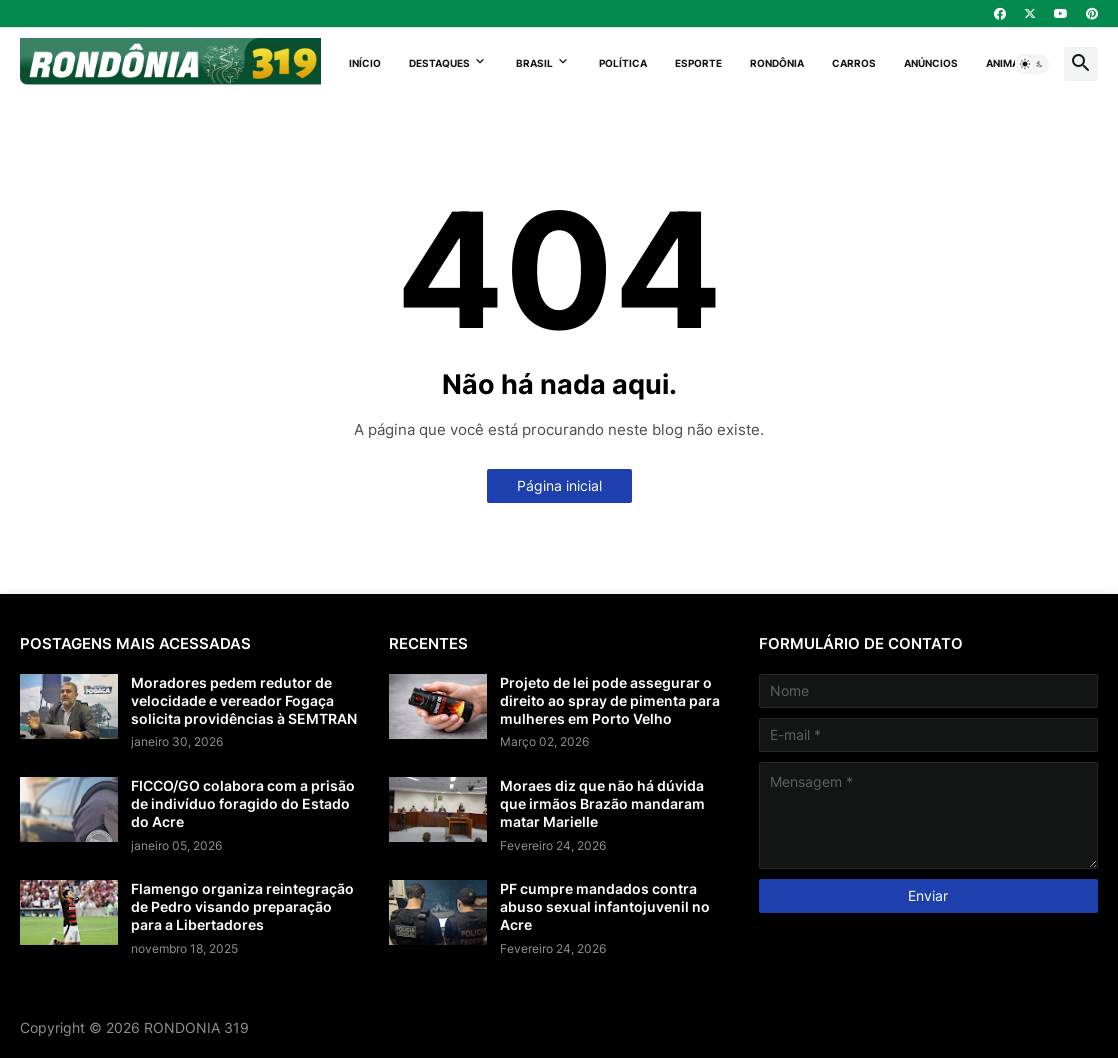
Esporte (698, 63)
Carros (854, 63)
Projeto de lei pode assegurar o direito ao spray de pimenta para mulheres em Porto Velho (610, 700)
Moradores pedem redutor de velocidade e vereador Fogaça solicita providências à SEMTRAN (244, 700)
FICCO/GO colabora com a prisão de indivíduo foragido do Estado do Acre (243, 803)
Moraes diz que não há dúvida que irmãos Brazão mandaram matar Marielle (602, 803)
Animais (1007, 63)
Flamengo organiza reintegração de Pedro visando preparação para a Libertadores (242, 906)
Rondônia (777, 63)
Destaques (439, 63)
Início (365, 63)
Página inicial (559, 485)
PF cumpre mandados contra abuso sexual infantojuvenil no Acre (605, 906)
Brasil (534, 63)
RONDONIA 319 (196, 1027)
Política (623, 63)
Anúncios (931, 63)
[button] (1032, 64)
